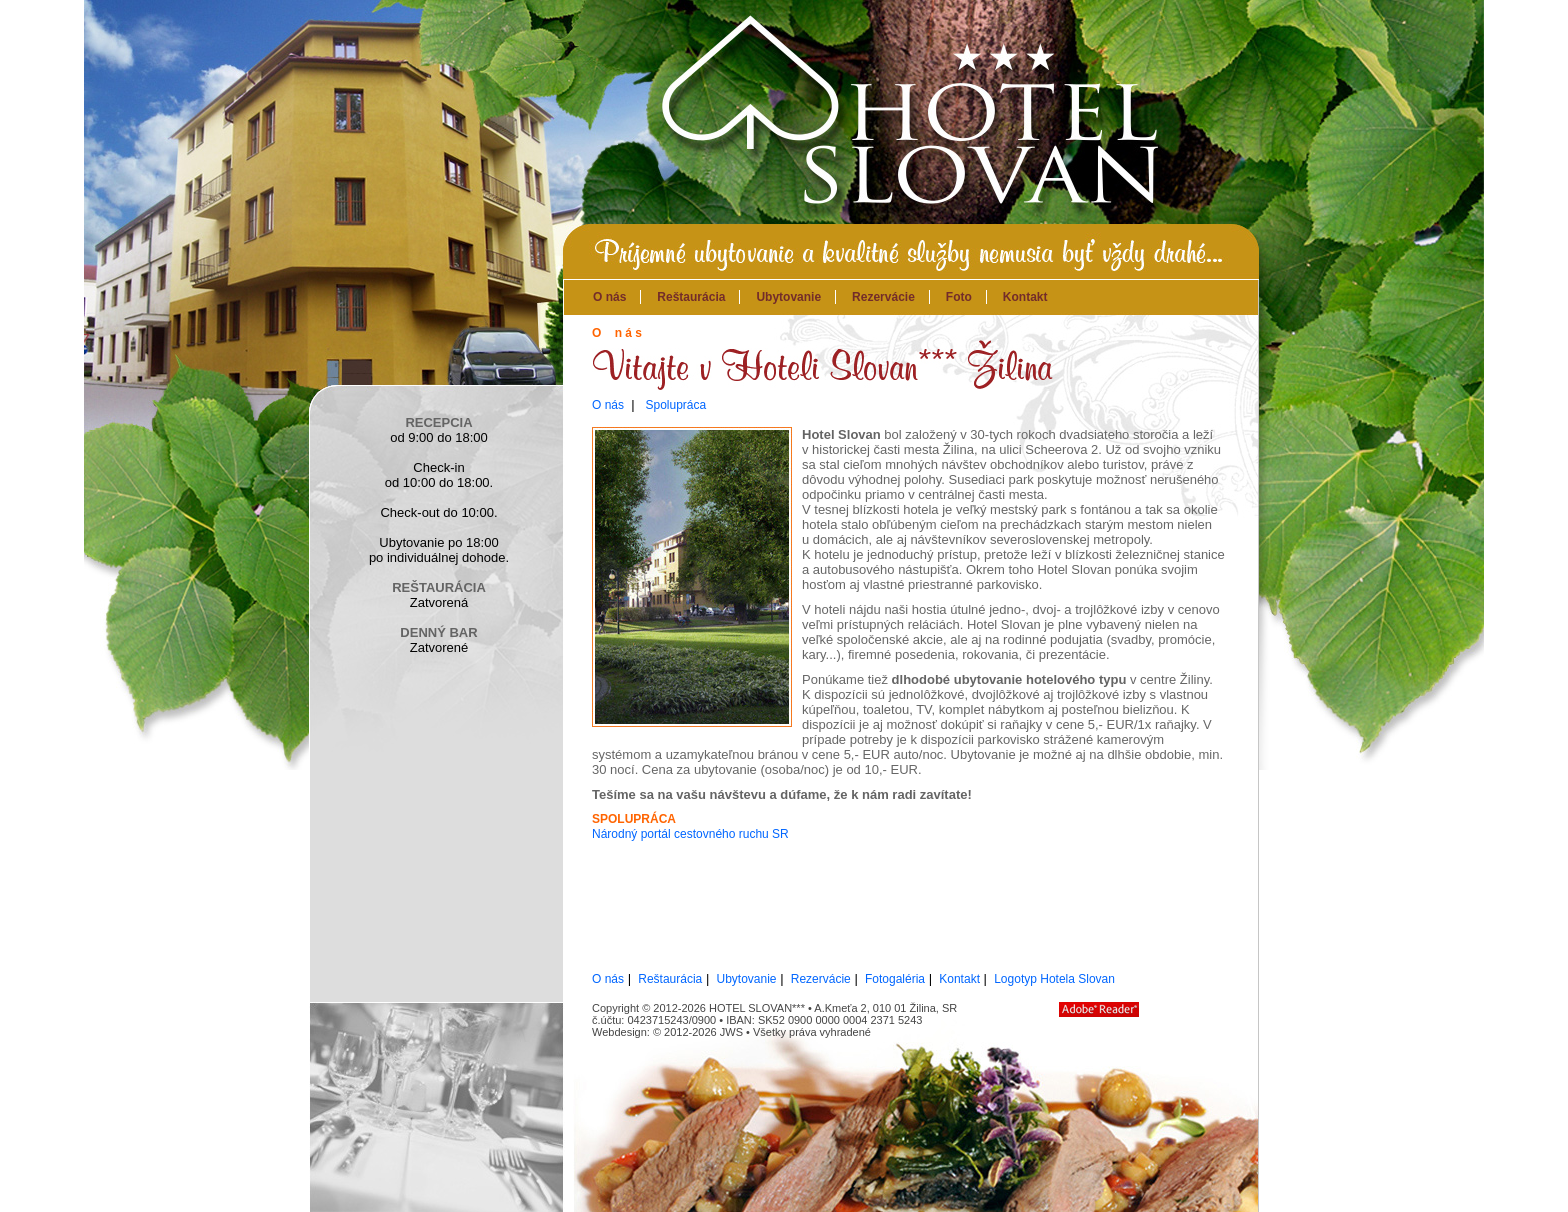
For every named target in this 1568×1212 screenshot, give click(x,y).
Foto (959, 297)
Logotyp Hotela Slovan (1054, 979)
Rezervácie (883, 297)
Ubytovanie (788, 297)
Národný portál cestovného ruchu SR (690, 834)
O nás (609, 297)
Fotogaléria (895, 979)
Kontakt (1025, 297)
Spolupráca (675, 405)
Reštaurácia (691, 297)
